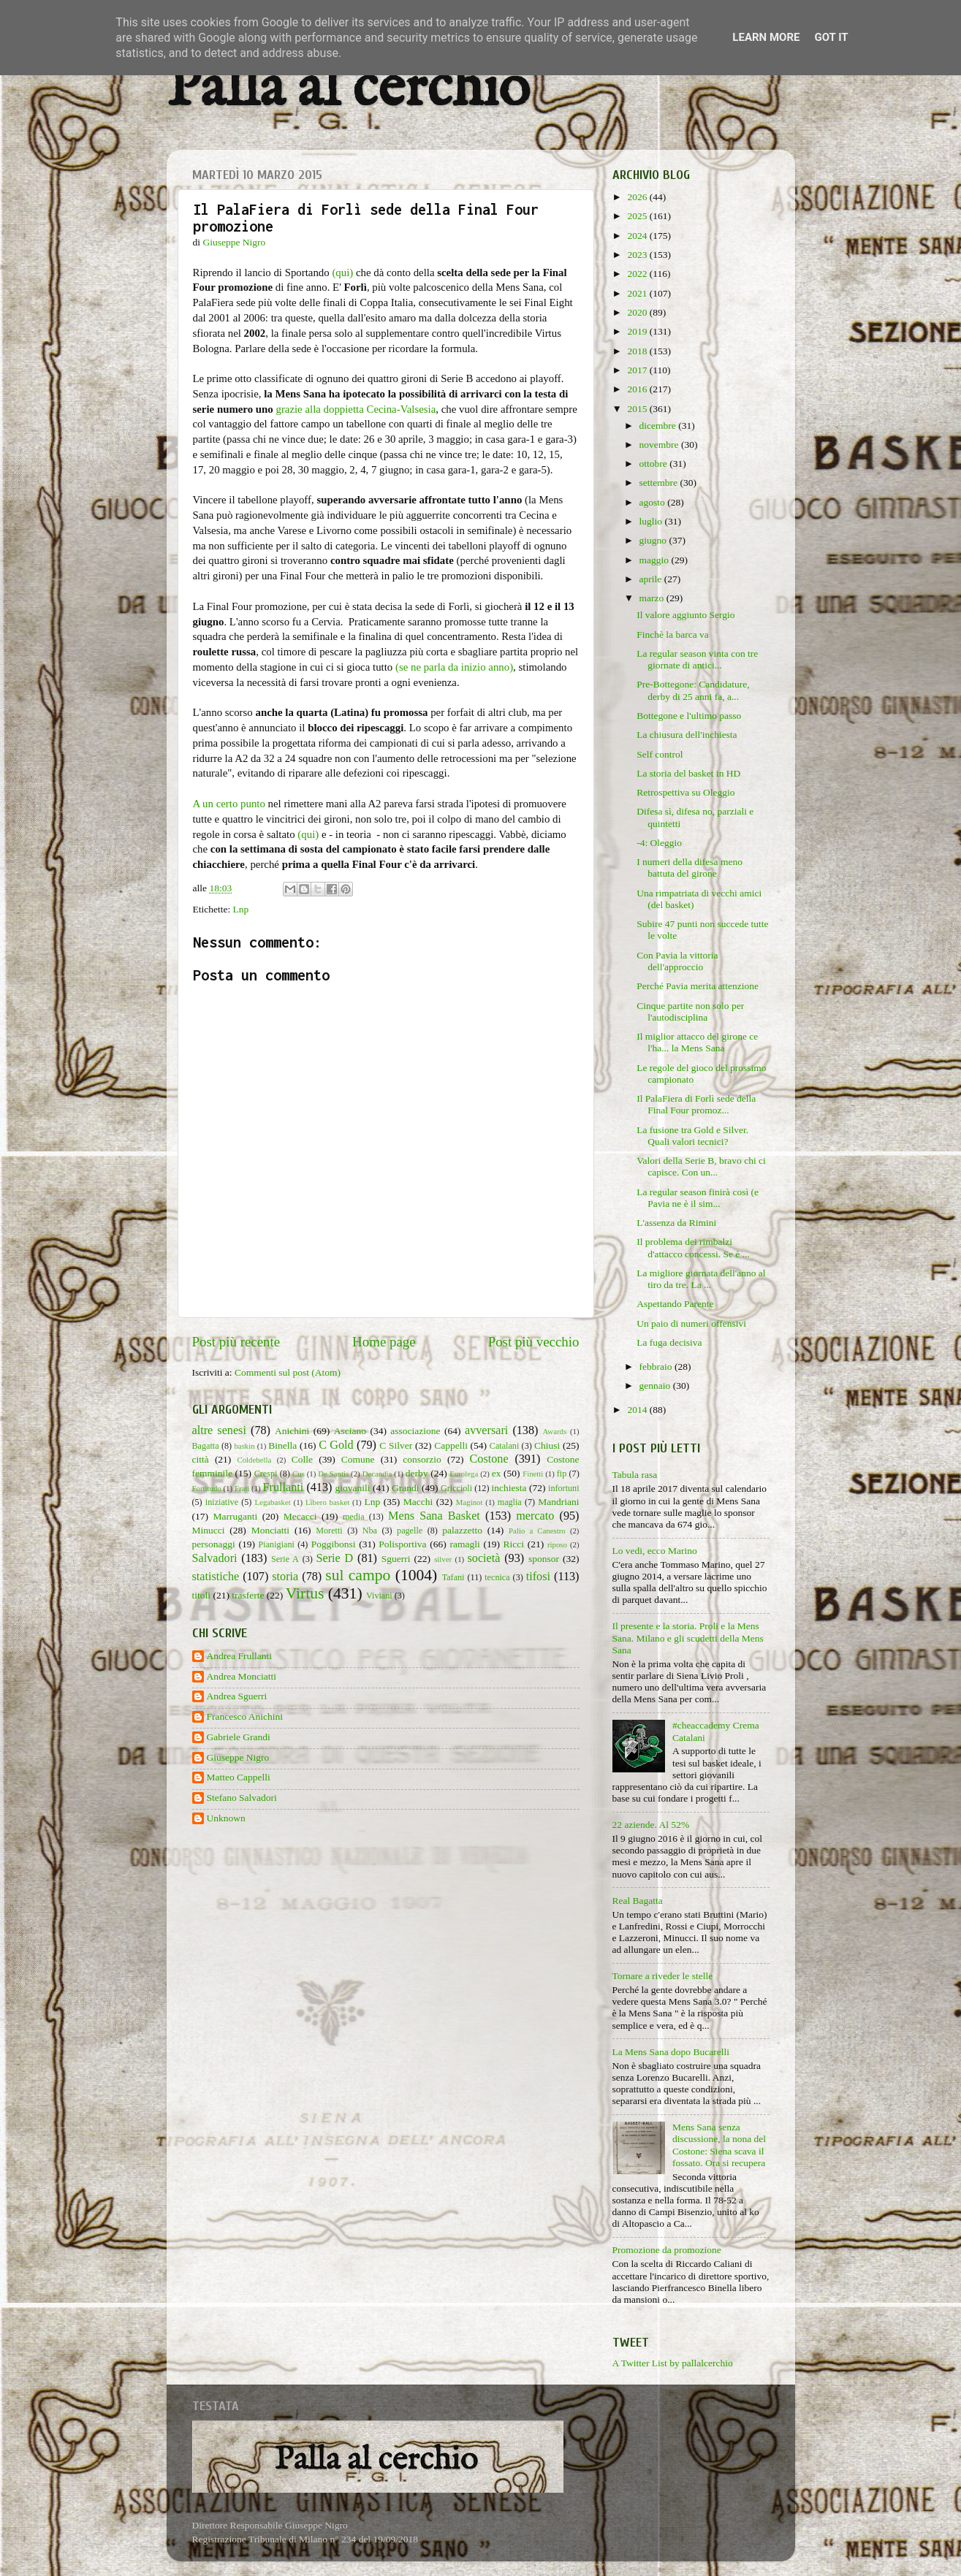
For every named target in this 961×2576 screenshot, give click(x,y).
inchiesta (509, 1487)
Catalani (504, 1446)
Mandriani (558, 1501)
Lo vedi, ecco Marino (654, 1550)
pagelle (409, 1530)
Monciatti (270, 1530)
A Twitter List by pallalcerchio (672, 2363)
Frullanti (282, 1487)
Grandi (405, 1487)
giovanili (353, 1487)
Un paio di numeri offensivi (691, 1323)
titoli (201, 1595)
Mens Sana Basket (434, 1516)
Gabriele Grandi (238, 1736)
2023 (638, 254)
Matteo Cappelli (238, 1777)
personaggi (213, 1544)
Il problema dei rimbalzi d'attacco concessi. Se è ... (693, 1247)
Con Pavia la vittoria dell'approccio (677, 961)
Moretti (329, 1530)
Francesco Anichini (245, 1716)
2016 (638, 389)
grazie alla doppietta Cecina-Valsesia (356, 409)
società (484, 1558)
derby (417, 1473)
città (200, 1459)
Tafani (453, 1577)
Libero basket (327, 1502)
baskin (244, 1445)
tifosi (538, 1576)
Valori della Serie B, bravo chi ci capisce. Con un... (701, 1166)
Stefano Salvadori (242, 1797)
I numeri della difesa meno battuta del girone (689, 867)
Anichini (292, 1430)
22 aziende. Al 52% (651, 1824)
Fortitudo (206, 1488)
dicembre (659, 425)
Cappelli (451, 1445)
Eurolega (463, 1473)
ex (496, 1473)
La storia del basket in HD (688, 773)
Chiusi (547, 1445)
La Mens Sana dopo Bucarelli (670, 2051)
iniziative (221, 1502)
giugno (654, 540)
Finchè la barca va (673, 634)
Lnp (241, 909)
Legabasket (273, 1502)
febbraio (657, 1366)
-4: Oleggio (659, 842)
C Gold (336, 1445)
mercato (535, 1516)
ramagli (464, 1544)
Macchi (418, 1501)
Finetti (533, 1473)
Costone (489, 1459)
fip (562, 1473)
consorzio (422, 1459)
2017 (638, 370)
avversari (486, 1430)
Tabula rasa (635, 1474)
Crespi (266, 1473)
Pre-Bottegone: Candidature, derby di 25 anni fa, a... (693, 690)
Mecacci (300, 1516)
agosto (653, 502)
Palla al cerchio (348, 89)
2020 (638, 312)
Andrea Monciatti (242, 1676)
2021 (638, 293)
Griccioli (456, 1488)
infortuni (564, 1488)
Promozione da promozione (666, 2249)
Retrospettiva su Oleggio (685, 792)
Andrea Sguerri (237, 1696)
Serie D (335, 1558)
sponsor (543, 1558)
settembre (659, 482)
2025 (638, 215)
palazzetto (462, 1530)
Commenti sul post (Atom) (288, 1372)
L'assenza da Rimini (676, 1222)
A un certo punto (229, 803)
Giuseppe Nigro (238, 1757)
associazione (415, 1430)
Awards (555, 1431)
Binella (282, 1445)
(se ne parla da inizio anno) (454, 667)
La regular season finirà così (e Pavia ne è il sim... (698, 1197)
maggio (655, 560)
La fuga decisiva (669, 1342)
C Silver (395, 1445)
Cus (298, 1473)
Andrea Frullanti (240, 1655)
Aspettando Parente (675, 1303)
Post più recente (236, 1341)
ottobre (654, 463)
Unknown (226, 1818)
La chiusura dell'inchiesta (687, 734)
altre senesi (219, 1430)
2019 (638, 331)
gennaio (656, 1385)
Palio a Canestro (537, 1530)
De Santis (333, 1473)
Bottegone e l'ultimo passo (689, 715)
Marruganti (235, 1516)
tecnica (497, 1577)
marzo (652, 597)
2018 (638, 351)
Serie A (285, 1559)
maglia (510, 1502)
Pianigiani (277, 1544)
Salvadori (215, 1558)
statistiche (216, 1576)
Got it (831, 37)
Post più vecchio (534, 1341)
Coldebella (255, 1459)
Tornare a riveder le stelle (662, 1975)
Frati (242, 1488)
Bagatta (205, 1446)
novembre (660, 444)
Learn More (765, 37)
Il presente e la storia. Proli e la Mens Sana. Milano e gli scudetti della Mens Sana (688, 1637)
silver (443, 1559)
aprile (651, 578)
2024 (638, 235)
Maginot (469, 1502)
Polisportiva (402, 1544)
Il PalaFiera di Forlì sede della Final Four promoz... (696, 1104)
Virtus (305, 1593)
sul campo (357, 1575)
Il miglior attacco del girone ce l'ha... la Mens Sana (697, 1042)
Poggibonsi (333, 1544)
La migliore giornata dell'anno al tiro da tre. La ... (701, 1279)
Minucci (208, 1530)
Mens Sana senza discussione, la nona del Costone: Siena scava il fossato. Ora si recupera (719, 2145)
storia (285, 1576)
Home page (384, 1341)
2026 (638, 196)
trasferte (248, 1595)
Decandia (377, 1473)
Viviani (379, 1595)
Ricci (514, 1544)
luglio (652, 521)
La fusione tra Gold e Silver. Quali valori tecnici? (692, 1135)
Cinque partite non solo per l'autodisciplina (690, 1011)
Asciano (350, 1430)
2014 (638, 1409)
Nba (369, 1530)
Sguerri (396, 1558)
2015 (638, 408)
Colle (302, 1459)
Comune (358, 1459)
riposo (557, 1544)
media (354, 1517)
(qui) (342, 272)
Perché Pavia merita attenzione (698, 985)
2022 (638, 273)
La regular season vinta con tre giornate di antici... (697, 659)
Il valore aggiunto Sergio (685, 614)
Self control (660, 754)
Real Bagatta (637, 1900)
